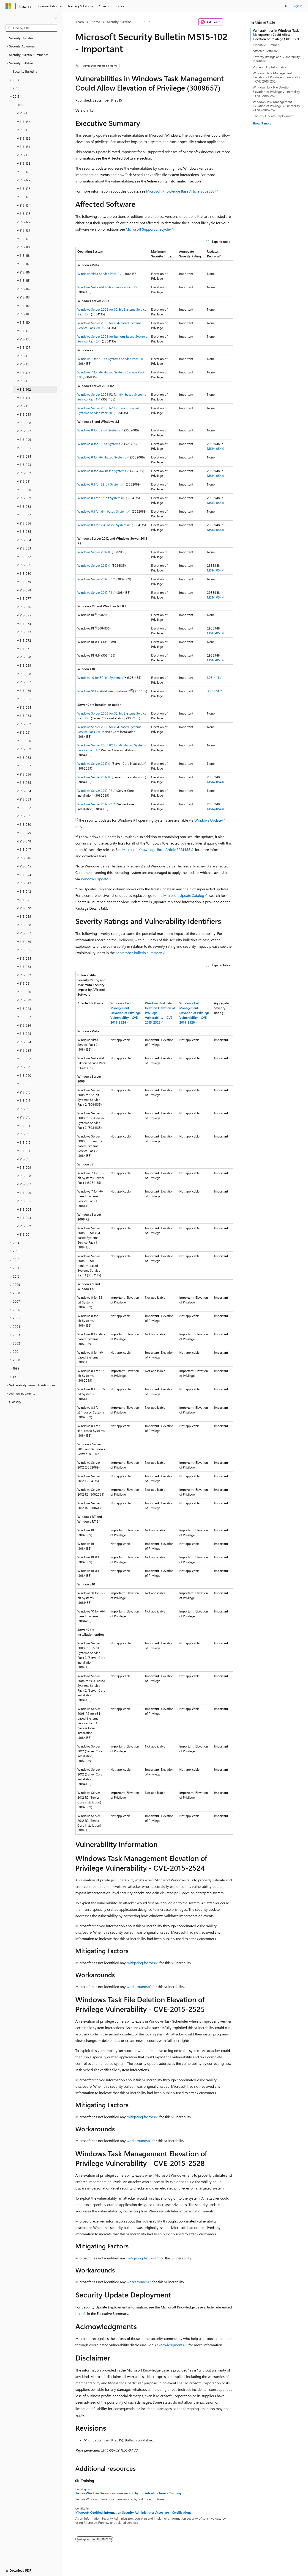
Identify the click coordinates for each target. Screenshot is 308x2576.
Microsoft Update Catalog (183, 895)
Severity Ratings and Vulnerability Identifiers (276, 59)
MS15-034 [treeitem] (23, 958)
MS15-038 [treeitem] (23, 925)
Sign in (298, 6)
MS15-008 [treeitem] (23, 1176)
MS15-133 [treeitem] (23, 130)
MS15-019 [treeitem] (23, 1084)
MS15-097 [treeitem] (23, 431)
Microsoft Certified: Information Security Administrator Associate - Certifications (133, 2512)
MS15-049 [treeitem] (23, 833)
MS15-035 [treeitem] (23, 950)
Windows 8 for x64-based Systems (101, 457)
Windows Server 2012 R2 (94, 579)
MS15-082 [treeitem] (23, 557)
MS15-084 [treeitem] (23, 540)
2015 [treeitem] (19, 105)
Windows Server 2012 (92, 552)
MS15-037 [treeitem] (23, 933)
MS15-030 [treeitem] (23, 992)
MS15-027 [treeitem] (23, 1017)
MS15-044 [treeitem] (23, 874)
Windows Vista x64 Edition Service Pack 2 (106, 287)
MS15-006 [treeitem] (23, 1192)
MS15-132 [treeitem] (23, 138)
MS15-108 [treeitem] (23, 339)
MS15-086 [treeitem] (23, 523)
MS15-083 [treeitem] (23, 548)
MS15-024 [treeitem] (23, 1042)
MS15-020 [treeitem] (23, 1075)
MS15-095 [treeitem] (23, 448)
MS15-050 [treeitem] (23, 824)
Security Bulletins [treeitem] (25, 71)
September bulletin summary (139, 952)
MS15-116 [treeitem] (23, 272)
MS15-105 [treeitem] (23, 364)
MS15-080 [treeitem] (23, 573)
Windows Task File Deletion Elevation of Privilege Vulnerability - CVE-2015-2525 (276, 91)
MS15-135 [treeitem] (23, 113)
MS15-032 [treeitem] (23, 975)
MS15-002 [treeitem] (23, 1226)
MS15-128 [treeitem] (23, 172)
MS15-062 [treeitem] (23, 724)
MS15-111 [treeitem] (22, 314)
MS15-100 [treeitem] (23, 406)
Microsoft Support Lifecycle (148, 229)
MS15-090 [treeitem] (23, 490)
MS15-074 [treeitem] (23, 623)
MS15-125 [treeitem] (23, 197)
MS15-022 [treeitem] (23, 1059)
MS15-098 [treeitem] (23, 423)
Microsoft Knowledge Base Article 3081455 (156, 849)
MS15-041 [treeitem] (23, 899)
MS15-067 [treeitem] (23, 682)
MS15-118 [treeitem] (23, 255)
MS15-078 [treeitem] (23, 590)
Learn (80, 21)
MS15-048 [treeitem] (23, 841)
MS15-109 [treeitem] (23, 331)
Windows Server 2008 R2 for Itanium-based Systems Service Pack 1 (108, 410)
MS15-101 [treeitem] (23, 397)
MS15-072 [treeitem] (23, 640)
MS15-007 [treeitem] (23, 1184)
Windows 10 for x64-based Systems (102, 691)
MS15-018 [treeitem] (23, 1092)
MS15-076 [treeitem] (23, 607)
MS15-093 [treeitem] (23, 464)
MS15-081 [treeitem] (23, 565)
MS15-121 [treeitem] (23, 230)
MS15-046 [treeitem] (23, 858)
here (78, 2313)
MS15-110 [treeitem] (23, 322)
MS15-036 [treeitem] (23, 941)
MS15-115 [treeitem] (23, 280)
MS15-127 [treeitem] (23, 180)
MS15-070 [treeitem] (23, 657)
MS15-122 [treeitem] (23, 222)
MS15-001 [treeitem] (23, 1234)
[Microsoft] (8, 6)
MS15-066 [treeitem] (23, 690)
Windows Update (208, 820)
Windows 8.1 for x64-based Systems (102, 511)
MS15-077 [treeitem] (23, 598)
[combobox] (31, 28)
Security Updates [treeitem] (21, 38)
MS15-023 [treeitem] (23, 1050)
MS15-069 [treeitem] (23, 665)
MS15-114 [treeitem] (23, 289)
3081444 (213, 677)
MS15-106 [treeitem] (23, 356)
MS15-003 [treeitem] (23, 1217)
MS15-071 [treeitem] (23, 648)
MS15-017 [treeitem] (23, 1100)
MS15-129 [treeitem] (23, 163)
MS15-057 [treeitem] (23, 766)
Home (95, 21)
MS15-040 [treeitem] (23, 908)
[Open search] (286, 6)
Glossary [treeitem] (15, 1402)
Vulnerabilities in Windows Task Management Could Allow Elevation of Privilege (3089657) (276, 34)
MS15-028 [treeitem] (23, 1008)
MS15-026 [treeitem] (23, 1025)
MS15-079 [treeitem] (23, 582)
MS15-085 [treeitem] (23, 531)
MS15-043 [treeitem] (23, 883)
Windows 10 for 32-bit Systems (99, 677)
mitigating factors (141, 1962)
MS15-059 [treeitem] (23, 749)
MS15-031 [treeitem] (23, 983)
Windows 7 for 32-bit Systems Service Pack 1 (109, 358)
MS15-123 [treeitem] (23, 213)
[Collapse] (56, 18)
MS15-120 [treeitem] (23, 239)
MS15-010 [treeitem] (23, 1159)
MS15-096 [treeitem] (23, 439)
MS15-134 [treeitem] (23, 121)
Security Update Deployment (273, 116)
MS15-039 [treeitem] (23, 916)
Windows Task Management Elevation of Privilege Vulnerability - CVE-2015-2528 (276, 105)
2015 (142, 21)
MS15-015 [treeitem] (23, 1117)
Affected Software (265, 51)
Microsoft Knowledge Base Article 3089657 (180, 191)
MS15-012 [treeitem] (23, 1142)
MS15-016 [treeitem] (23, 1109)
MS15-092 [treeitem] (23, 473)
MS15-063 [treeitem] (23, 715)
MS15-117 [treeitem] (23, 264)
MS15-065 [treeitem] (23, 699)
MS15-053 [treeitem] (23, 799)
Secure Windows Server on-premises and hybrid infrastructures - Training (128, 2493)
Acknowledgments (169, 2344)
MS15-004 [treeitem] (23, 1209)
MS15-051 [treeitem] (23, 816)
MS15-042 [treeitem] (23, 891)
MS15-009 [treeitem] (23, 1167)
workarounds (137, 1986)
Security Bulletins (119, 21)
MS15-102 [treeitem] (23, 389)
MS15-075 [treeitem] (23, 615)
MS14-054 (214, 448)
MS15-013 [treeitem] (23, 1134)
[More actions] (229, 22)
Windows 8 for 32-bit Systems (98, 430)
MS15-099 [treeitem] (23, 414)
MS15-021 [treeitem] (23, 1067)
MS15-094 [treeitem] (23, 456)
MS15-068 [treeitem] (23, 674)
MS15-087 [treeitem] (23, 515)
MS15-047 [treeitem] (23, 849)
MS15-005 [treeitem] (23, 1201)
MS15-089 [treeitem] (23, 498)
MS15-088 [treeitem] (23, 506)
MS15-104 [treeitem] (23, 372)
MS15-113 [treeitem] (23, 297)
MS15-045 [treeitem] (23, 866)
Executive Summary (266, 45)
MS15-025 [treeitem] (23, 1033)
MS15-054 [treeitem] (23, 791)
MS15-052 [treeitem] (23, 808)
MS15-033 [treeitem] (23, 966)
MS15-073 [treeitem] (23, 632)
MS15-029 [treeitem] (23, 1000)
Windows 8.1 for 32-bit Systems (99, 484)
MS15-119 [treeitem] (23, 247)
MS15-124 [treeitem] (23, 205)
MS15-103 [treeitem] (23, 381)
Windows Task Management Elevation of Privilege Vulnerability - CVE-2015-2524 (276, 77)
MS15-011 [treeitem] (23, 1151)
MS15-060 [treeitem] (23, 741)
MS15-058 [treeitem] (23, 757)
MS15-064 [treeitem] (23, 707)
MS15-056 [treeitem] (23, 774)
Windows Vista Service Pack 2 (98, 273)
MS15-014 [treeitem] (23, 1126)
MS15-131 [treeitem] (23, 146)
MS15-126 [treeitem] (23, 188)
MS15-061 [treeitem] (23, 732)
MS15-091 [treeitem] (23, 481)
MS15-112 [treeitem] (23, 306)
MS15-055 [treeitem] (23, 782)
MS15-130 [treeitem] (23, 155)
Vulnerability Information (270, 67)
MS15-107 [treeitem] (23, 347)
